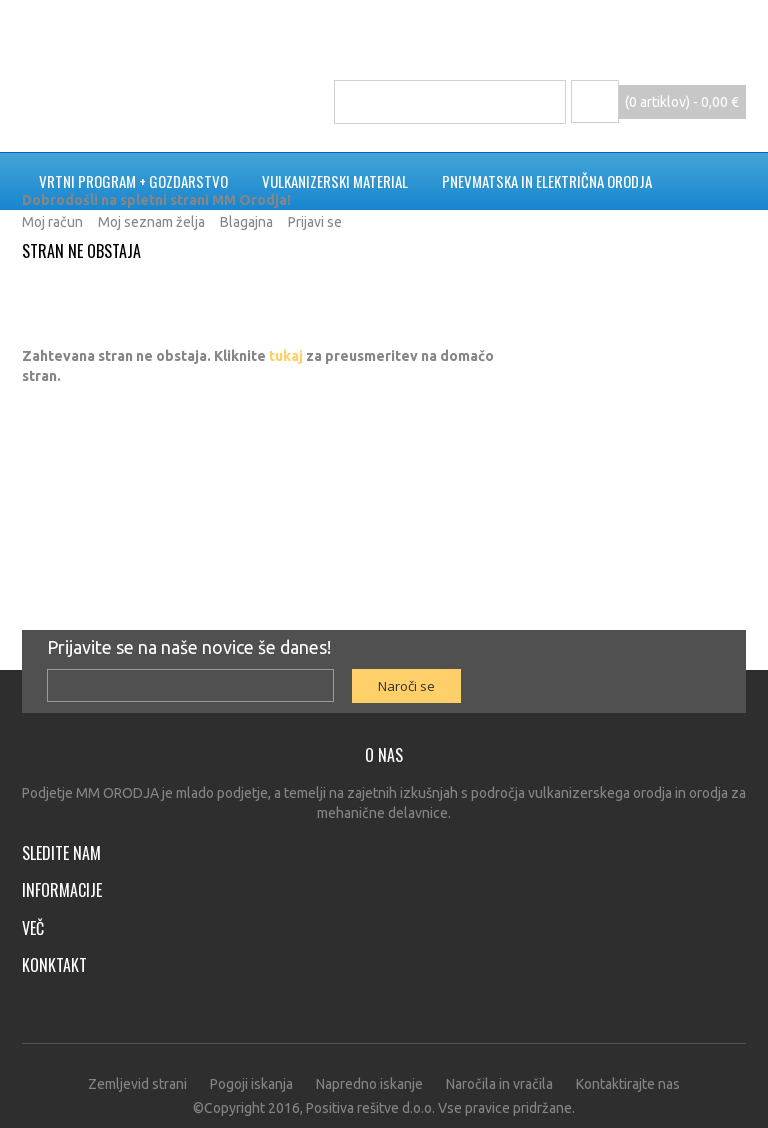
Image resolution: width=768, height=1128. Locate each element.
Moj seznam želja (151, 222)
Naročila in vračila (499, 1084)
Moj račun (52, 222)
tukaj (286, 356)
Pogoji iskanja (251, 1084)
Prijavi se (315, 222)
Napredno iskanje (369, 1084)
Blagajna (246, 222)
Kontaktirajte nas (628, 1084)
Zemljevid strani (137, 1084)
